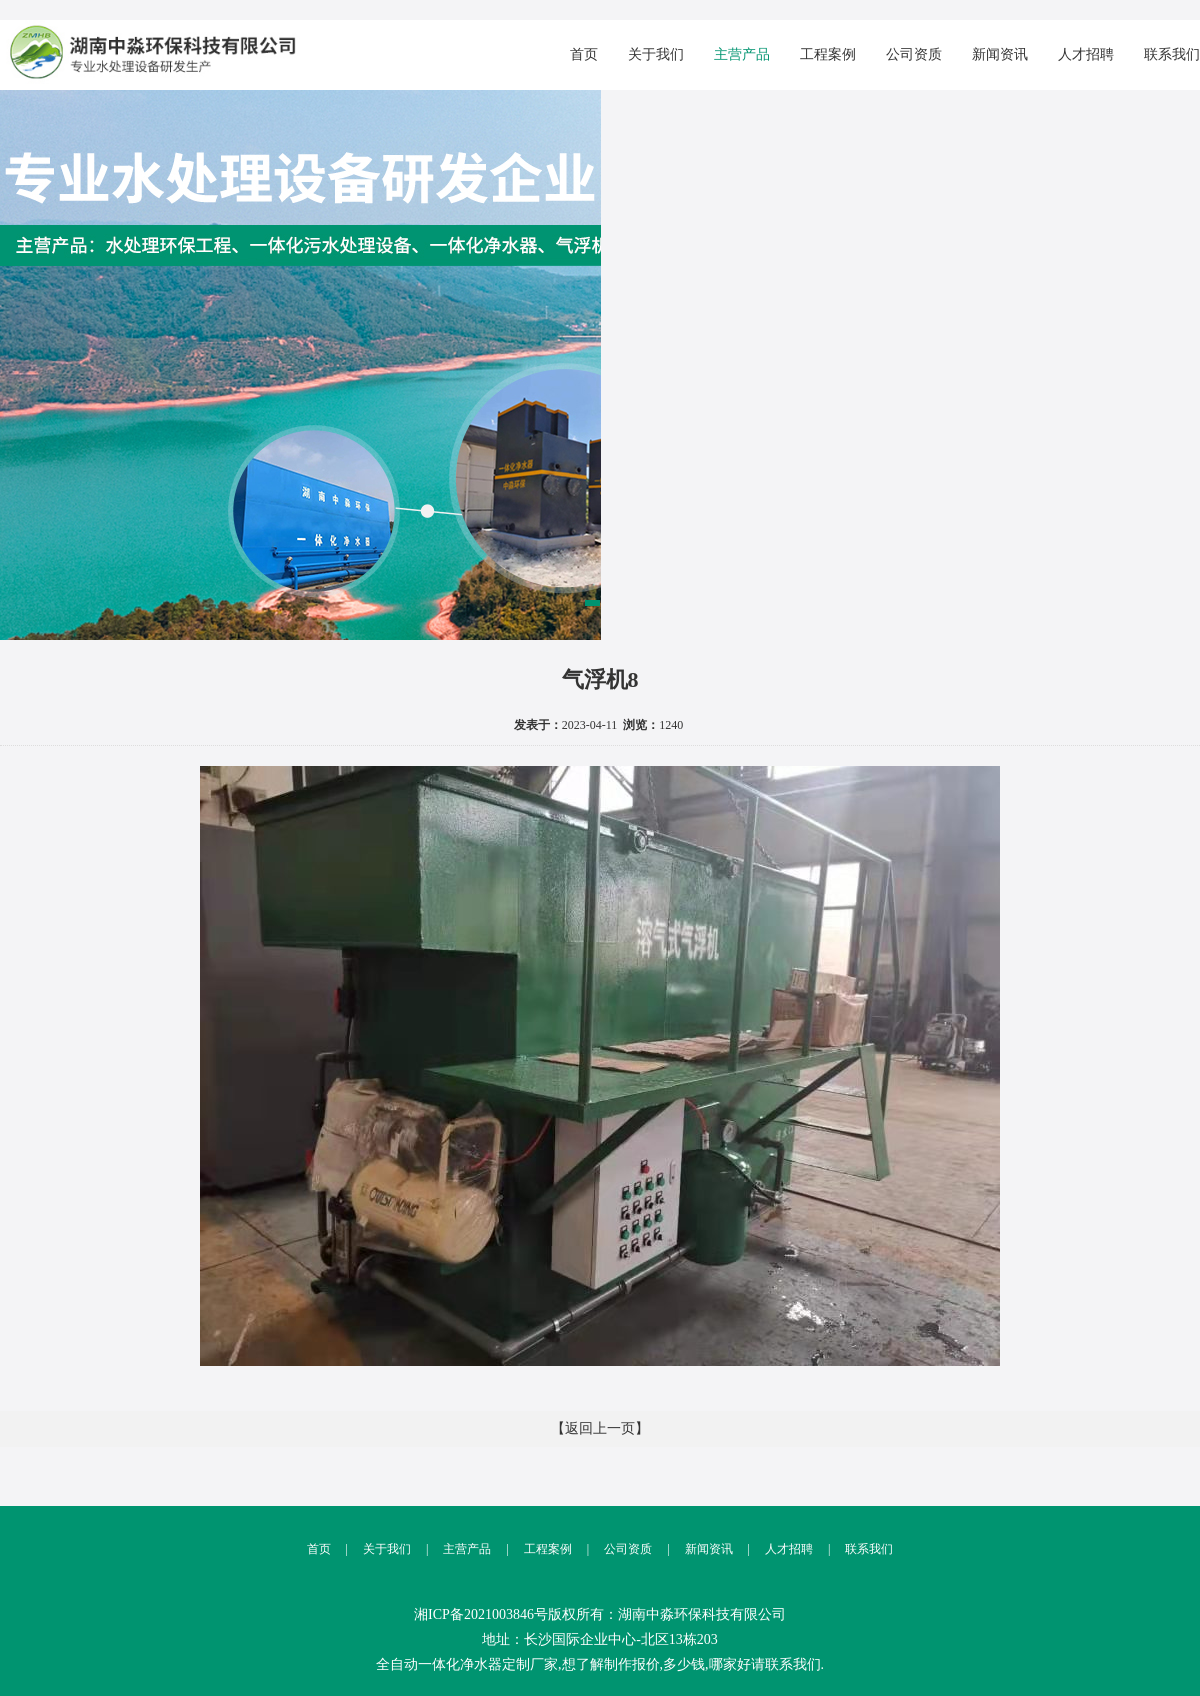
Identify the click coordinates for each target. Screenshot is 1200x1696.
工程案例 (828, 54)
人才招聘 (1086, 54)
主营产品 (742, 54)
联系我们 (1172, 54)
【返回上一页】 (600, 1428)
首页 (584, 54)
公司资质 (914, 54)
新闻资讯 (1000, 54)
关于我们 (656, 54)
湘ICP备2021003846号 (481, 1614)
